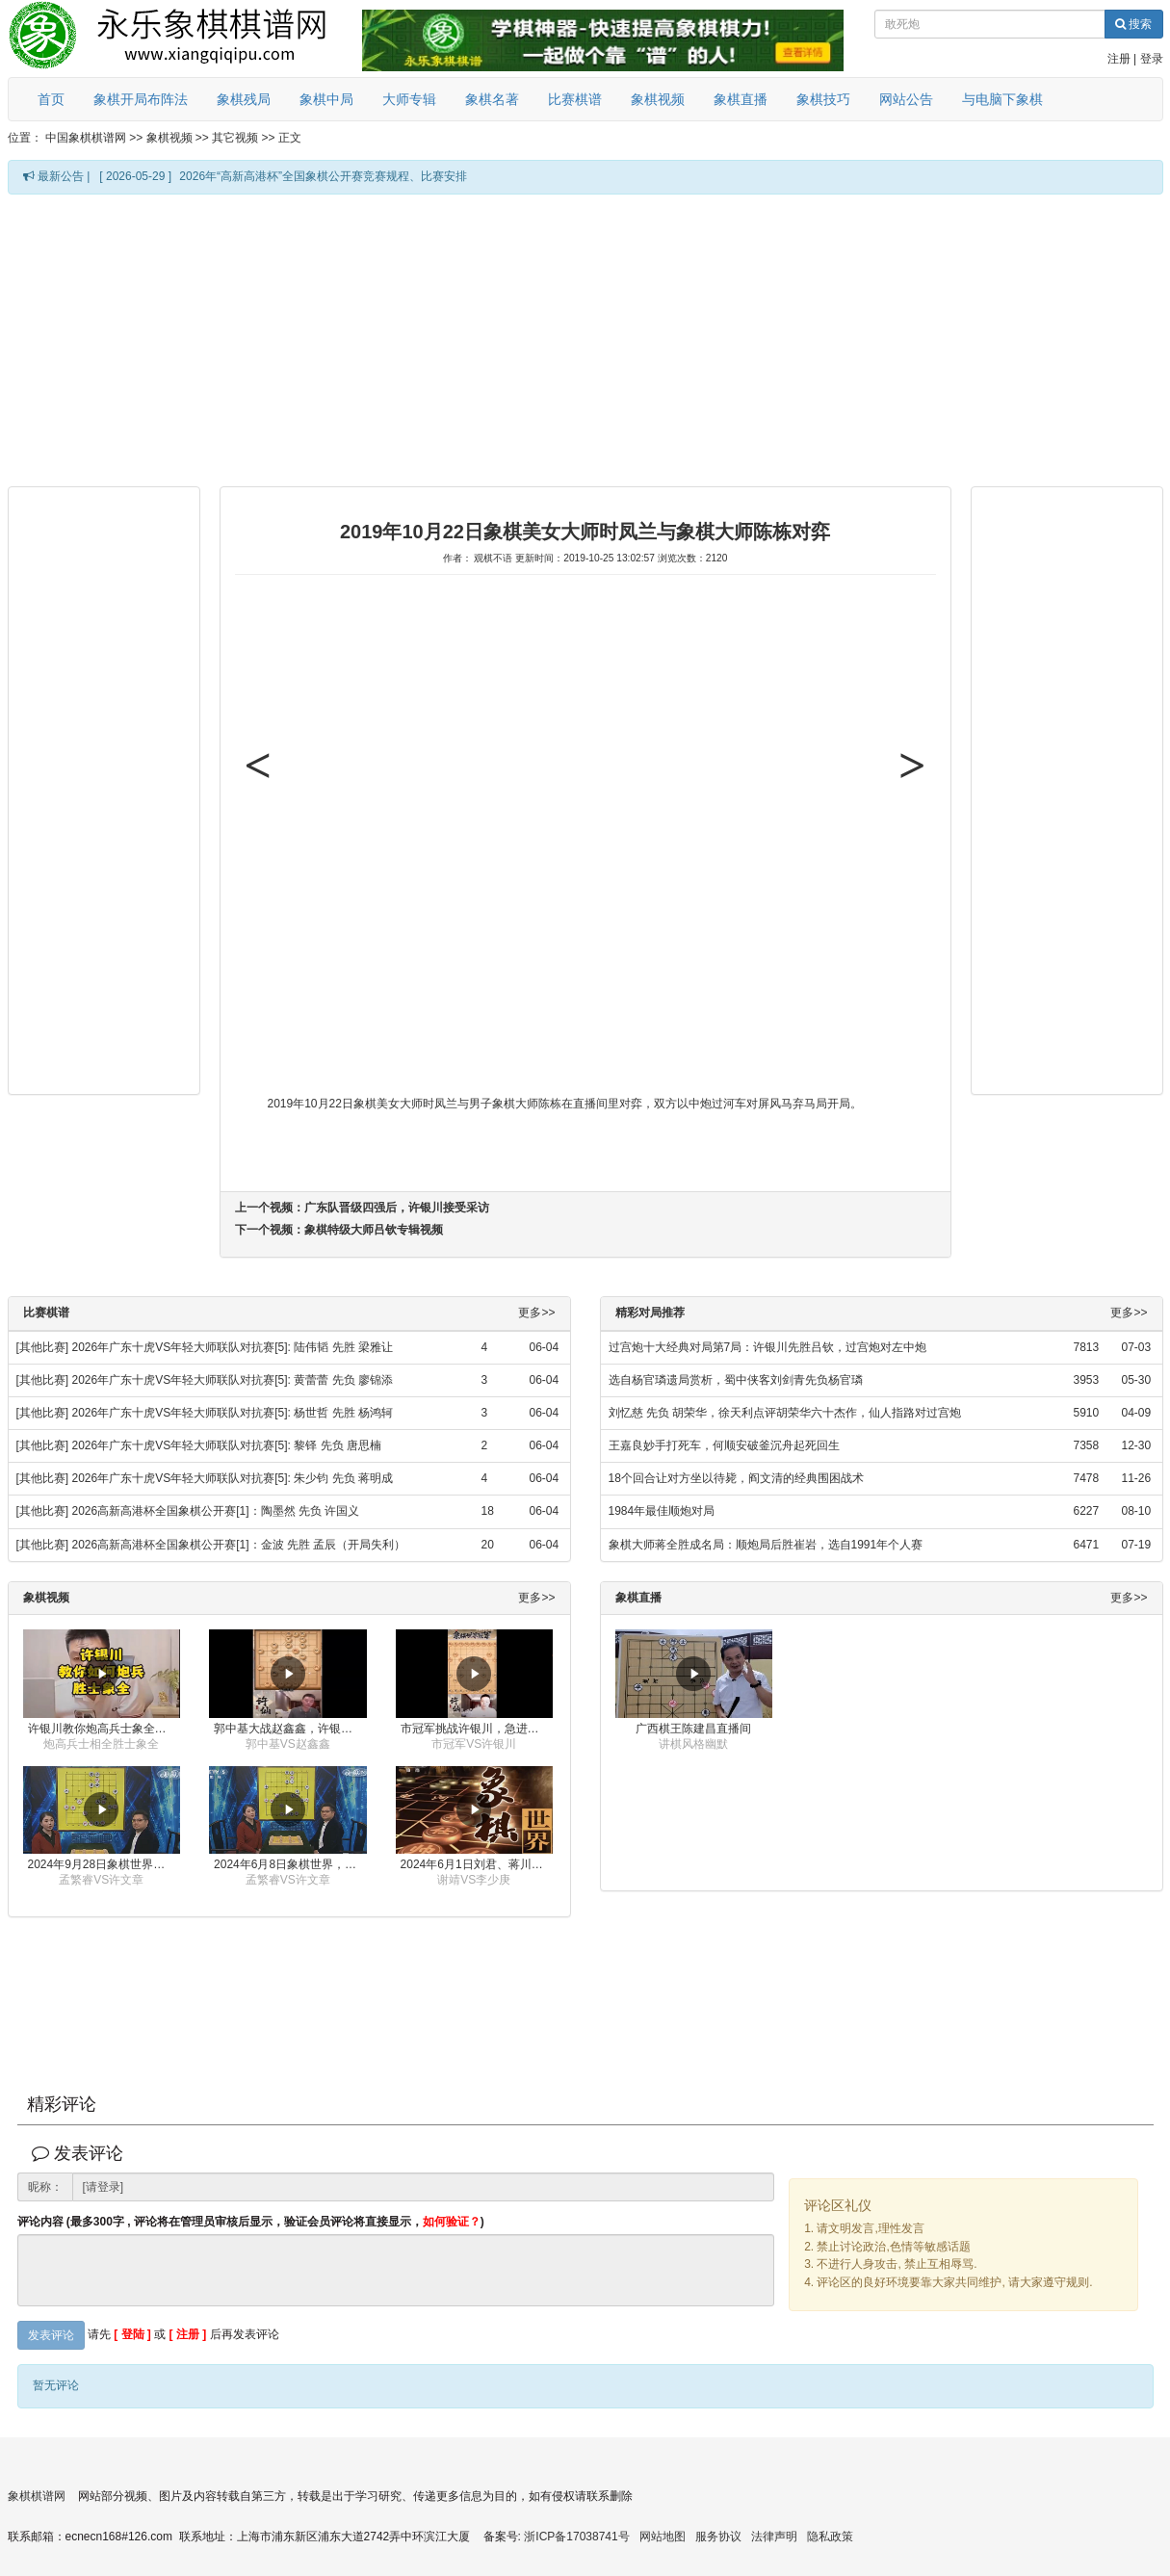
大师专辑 (409, 99)
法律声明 (774, 2536)
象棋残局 (244, 99)
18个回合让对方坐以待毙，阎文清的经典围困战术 (736, 1478)
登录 (1151, 58)
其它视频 (235, 137)
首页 (51, 99)
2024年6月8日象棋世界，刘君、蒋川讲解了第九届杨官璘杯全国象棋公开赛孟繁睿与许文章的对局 (290, 1864)
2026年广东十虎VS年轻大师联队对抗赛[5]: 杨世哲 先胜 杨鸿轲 (232, 1412)
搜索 (1133, 24)
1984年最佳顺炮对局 (662, 1511)
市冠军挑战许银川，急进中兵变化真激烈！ (477, 1728)
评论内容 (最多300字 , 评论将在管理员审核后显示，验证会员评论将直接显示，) (250, 2222)
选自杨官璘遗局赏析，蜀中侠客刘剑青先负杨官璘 (736, 1380)
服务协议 (718, 2536)
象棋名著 (492, 99)
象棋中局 (326, 99)
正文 (289, 137)
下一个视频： (339, 1229)
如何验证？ (452, 2221)
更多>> (536, 1313)
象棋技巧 (823, 99)
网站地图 (662, 2536)
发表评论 (51, 2335)
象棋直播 (740, 99)
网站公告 (906, 99)
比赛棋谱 (575, 99)
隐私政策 (830, 2536)
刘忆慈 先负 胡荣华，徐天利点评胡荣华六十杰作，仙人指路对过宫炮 (785, 1412)
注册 (1119, 58)
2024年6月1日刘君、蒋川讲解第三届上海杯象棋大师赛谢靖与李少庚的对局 (477, 1864)
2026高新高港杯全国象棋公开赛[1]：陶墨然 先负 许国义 (216, 1511)
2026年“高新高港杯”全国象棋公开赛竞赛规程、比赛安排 (323, 176)
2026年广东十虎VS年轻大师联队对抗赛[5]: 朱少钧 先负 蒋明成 (232, 1478)
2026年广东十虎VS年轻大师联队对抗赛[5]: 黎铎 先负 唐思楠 (226, 1445)
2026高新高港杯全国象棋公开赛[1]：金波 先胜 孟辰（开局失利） (239, 1544)
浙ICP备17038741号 (576, 2536)
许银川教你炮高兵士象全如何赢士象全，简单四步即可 (104, 1728)
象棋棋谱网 (36, 2496)
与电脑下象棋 (1002, 99)
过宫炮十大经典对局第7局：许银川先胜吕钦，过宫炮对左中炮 (768, 1347)
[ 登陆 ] (132, 2334)
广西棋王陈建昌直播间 (693, 1728)
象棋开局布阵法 (140, 99)
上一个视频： (362, 1207)
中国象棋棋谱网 (85, 137)
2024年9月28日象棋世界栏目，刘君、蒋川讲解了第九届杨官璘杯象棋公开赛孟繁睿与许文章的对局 (104, 1864)
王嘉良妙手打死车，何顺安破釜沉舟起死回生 (724, 1445)
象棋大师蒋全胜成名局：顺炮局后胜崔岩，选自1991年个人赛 (766, 1544)
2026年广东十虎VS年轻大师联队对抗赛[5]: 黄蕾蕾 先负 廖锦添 (232, 1380)
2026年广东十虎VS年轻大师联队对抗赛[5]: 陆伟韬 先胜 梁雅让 (232, 1347)
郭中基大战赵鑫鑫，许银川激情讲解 (290, 1728)
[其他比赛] (42, 1347)
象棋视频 (658, 99)
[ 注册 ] (188, 2334)
